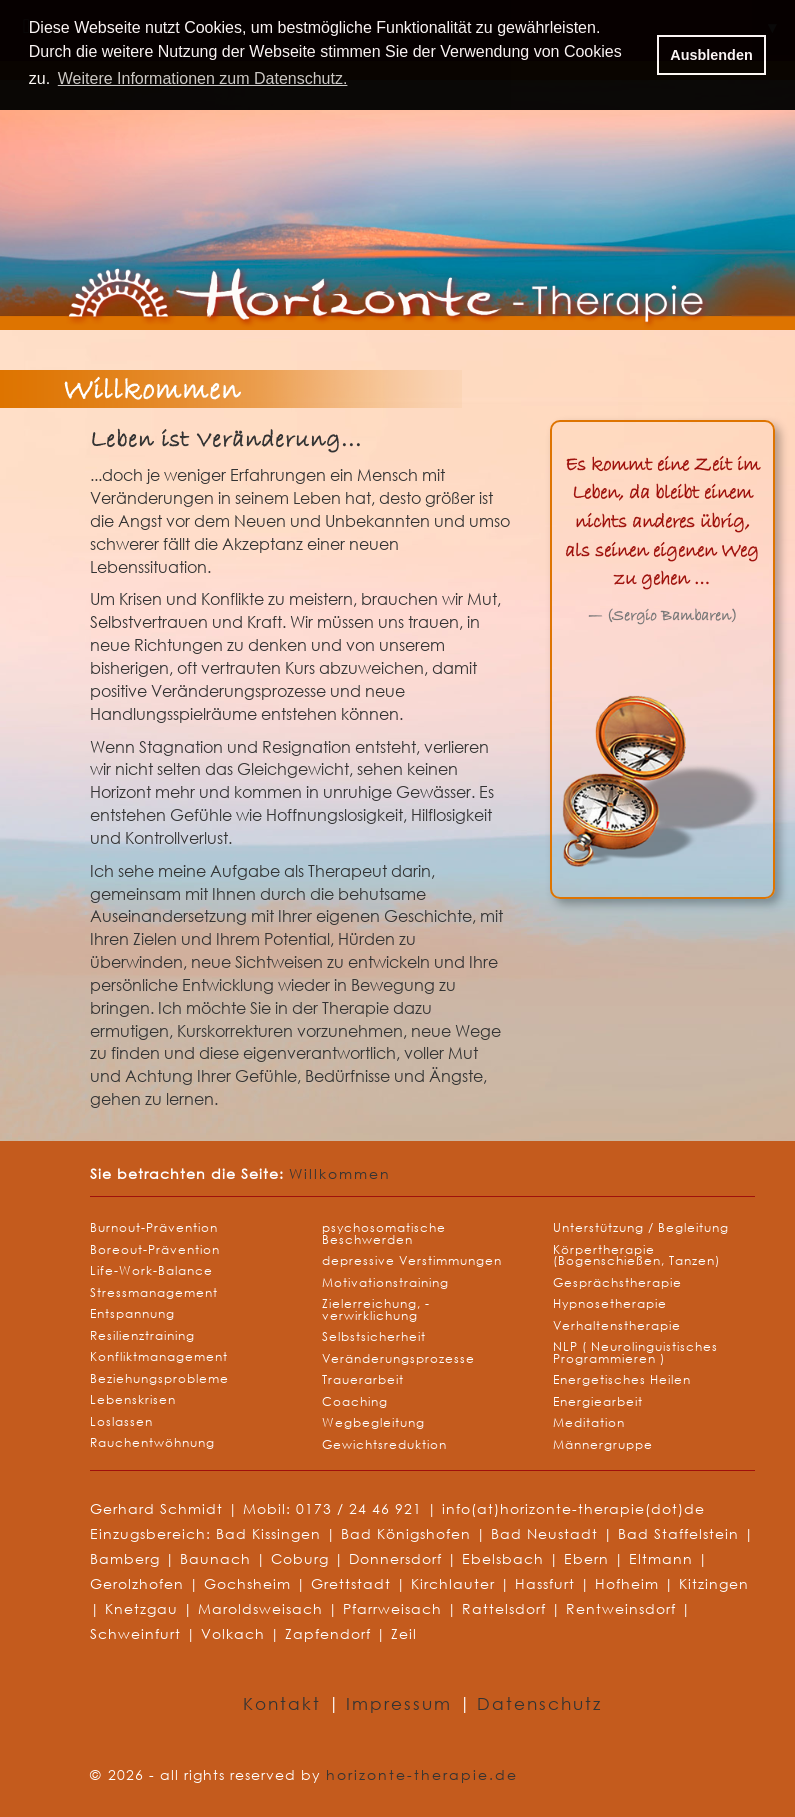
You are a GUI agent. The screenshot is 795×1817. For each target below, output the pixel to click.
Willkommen (340, 1173)
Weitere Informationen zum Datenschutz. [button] (203, 78)
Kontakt (285, 1703)
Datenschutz (539, 1703)
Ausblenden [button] (711, 55)
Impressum (402, 1703)
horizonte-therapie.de (422, 1774)
